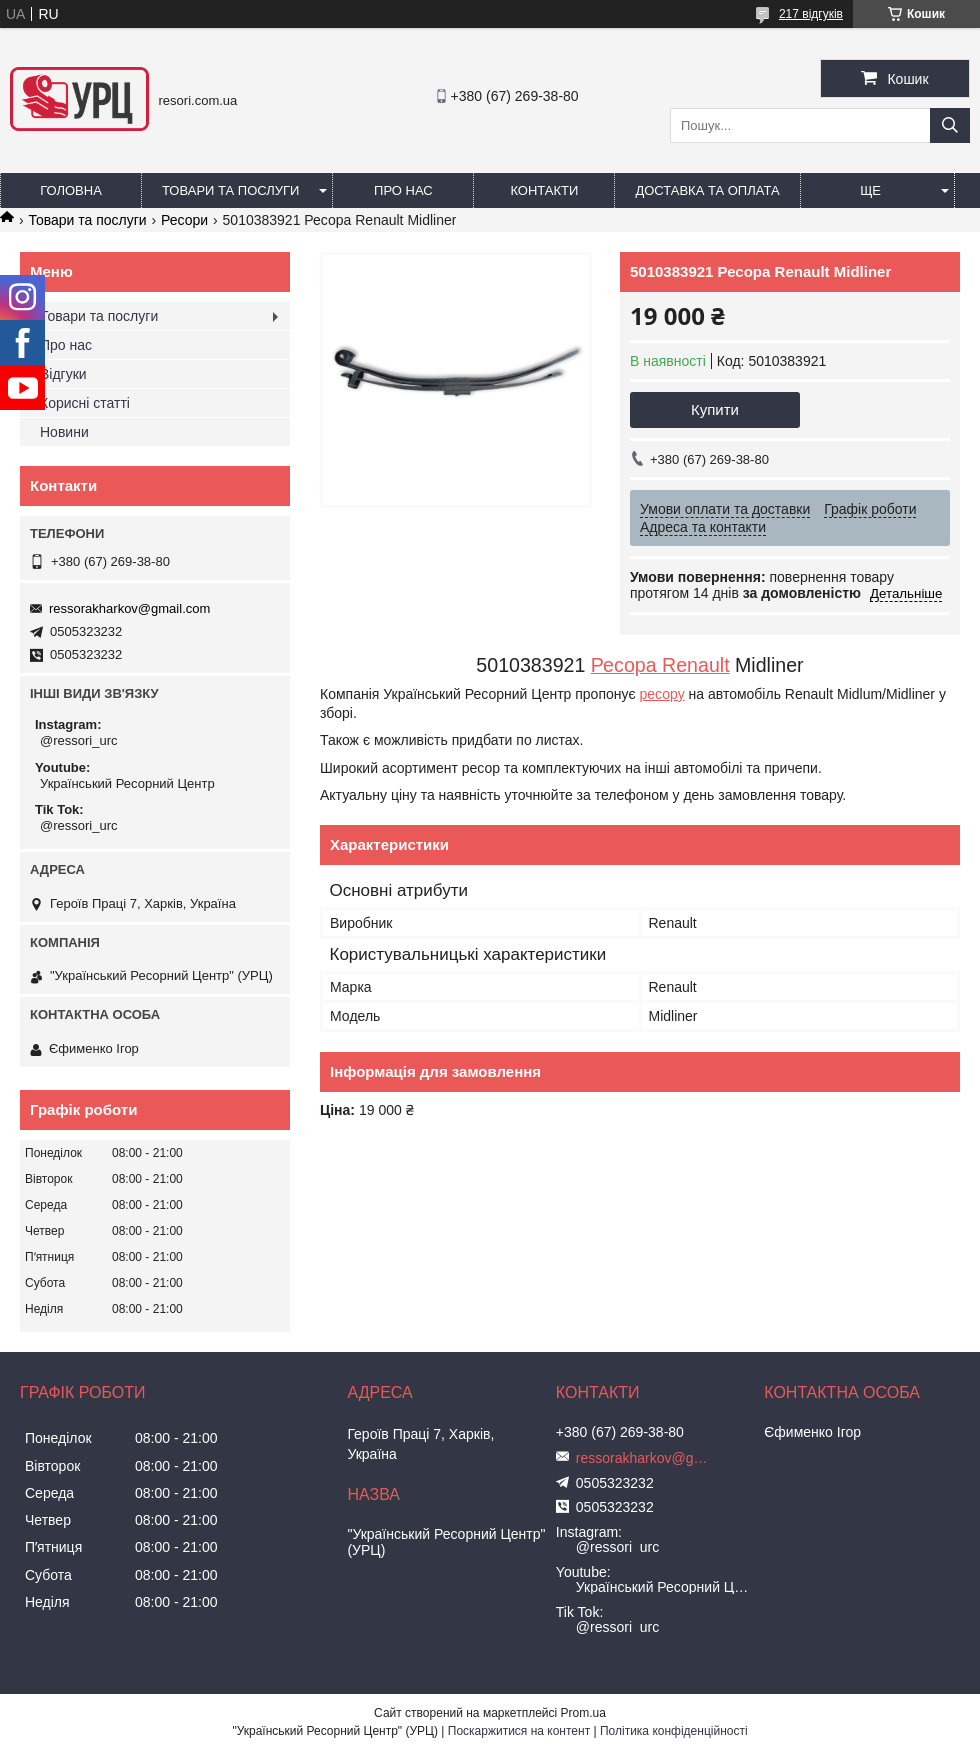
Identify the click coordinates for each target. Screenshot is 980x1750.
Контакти (544, 190)
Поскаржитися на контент (519, 1731)
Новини (64, 432)
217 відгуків (811, 14)
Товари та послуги (230, 190)
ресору (662, 694)
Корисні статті (85, 403)
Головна (71, 190)
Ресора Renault (660, 665)
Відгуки (63, 374)
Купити (715, 409)
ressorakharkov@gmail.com (129, 608)
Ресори (184, 220)
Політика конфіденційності (674, 1731)
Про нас (403, 190)
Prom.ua (583, 1713)
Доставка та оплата (707, 190)
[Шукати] (950, 125)
